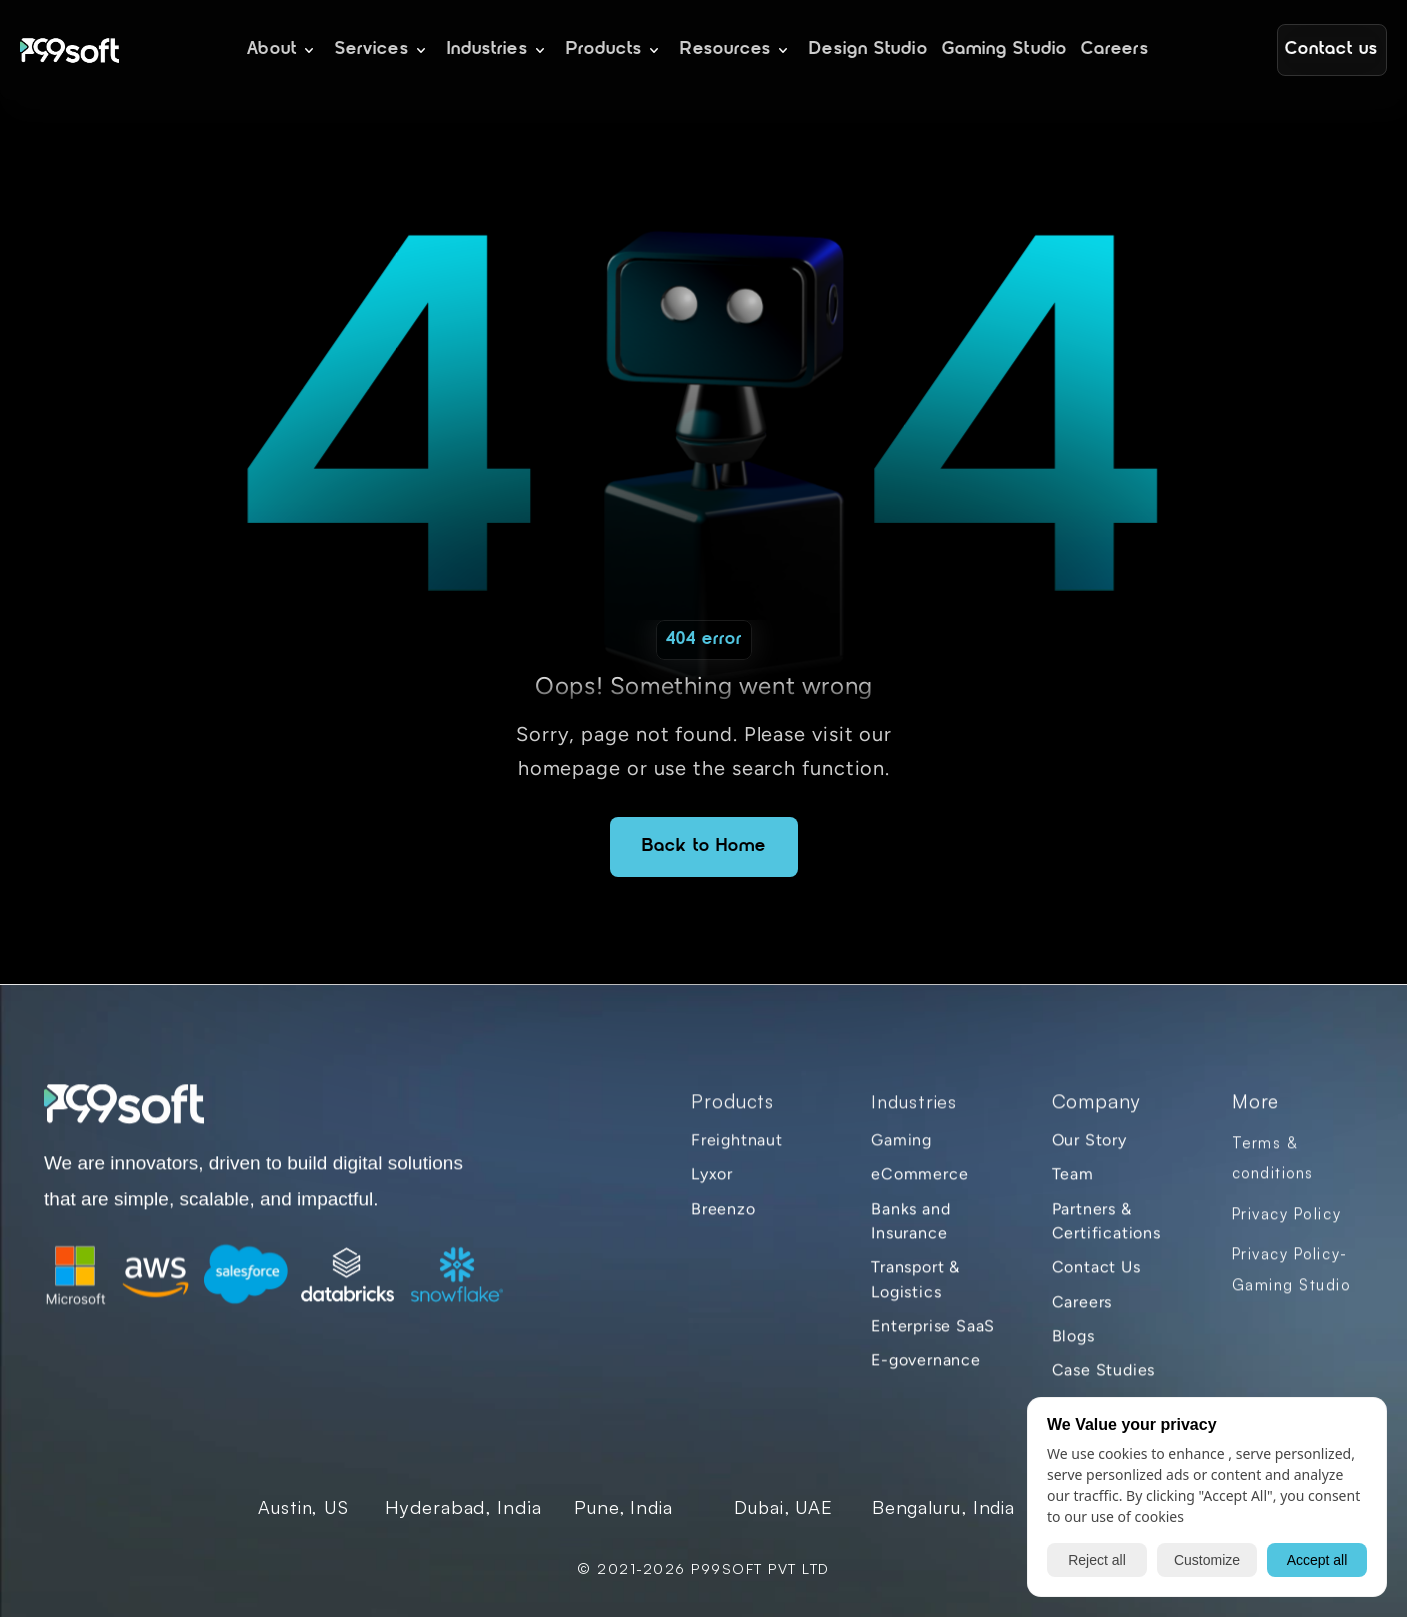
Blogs (1072, 1347)
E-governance (926, 1371)
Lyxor (712, 1186)
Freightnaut (737, 1151)
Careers (1081, 1313)
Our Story (1088, 1151)
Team (1072, 1186)
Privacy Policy (1285, 1225)
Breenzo (723, 1220)
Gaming (901, 1151)
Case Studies (1103, 1381)
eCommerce (919, 1186)
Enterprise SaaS (933, 1337)
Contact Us (1095, 1279)
